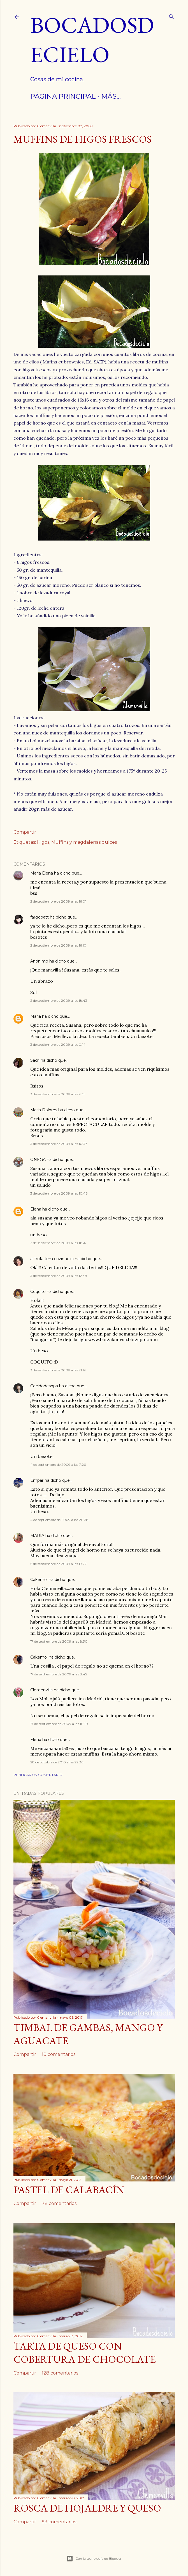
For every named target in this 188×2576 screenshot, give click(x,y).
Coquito (38, 1291)
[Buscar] (171, 15)
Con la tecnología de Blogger (94, 2558)
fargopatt (39, 917)
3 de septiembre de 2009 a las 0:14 (57, 1044)
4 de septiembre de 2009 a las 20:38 (59, 1520)
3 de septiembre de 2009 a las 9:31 (57, 1094)
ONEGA (38, 1159)
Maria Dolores (43, 1109)
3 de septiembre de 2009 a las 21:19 (58, 1370)
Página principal (63, 96)
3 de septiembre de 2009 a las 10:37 (58, 1144)
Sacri (35, 1060)
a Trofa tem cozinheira (52, 1258)
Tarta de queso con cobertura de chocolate (84, 2353)
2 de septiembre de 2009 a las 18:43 (58, 1000)
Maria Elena (41, 873)
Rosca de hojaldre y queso (87, 2508)
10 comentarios (58, 2054)
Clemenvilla (41, 1689)
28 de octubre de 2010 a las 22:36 (56, 1762)
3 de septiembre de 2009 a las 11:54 (58, 1243)
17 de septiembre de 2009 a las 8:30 (58, 1641)
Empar (36, 1480)
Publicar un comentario (37, 1775)
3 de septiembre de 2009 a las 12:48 (58, 1276)
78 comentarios (59, 2203)
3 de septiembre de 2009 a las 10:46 (58, 1193)
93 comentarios (59, 2521)
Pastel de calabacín (68, 2189)
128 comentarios (60, 2373)
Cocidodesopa (44, 1385)
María (35, 1016)
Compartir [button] (24, 832)
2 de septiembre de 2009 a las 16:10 (58, 945)
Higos (43, 842)
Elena (36, 1209)
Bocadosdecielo (92, 39)
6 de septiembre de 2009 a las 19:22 (58, 1564)
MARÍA (37, 1535)
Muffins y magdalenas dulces (84, 842)
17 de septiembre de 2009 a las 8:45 (58, 1674)
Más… (111, 96)
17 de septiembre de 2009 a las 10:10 (59, 1724)
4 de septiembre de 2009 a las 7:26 (58, 1464)
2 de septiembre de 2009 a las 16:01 (58, 901)
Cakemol (39, 1579)
